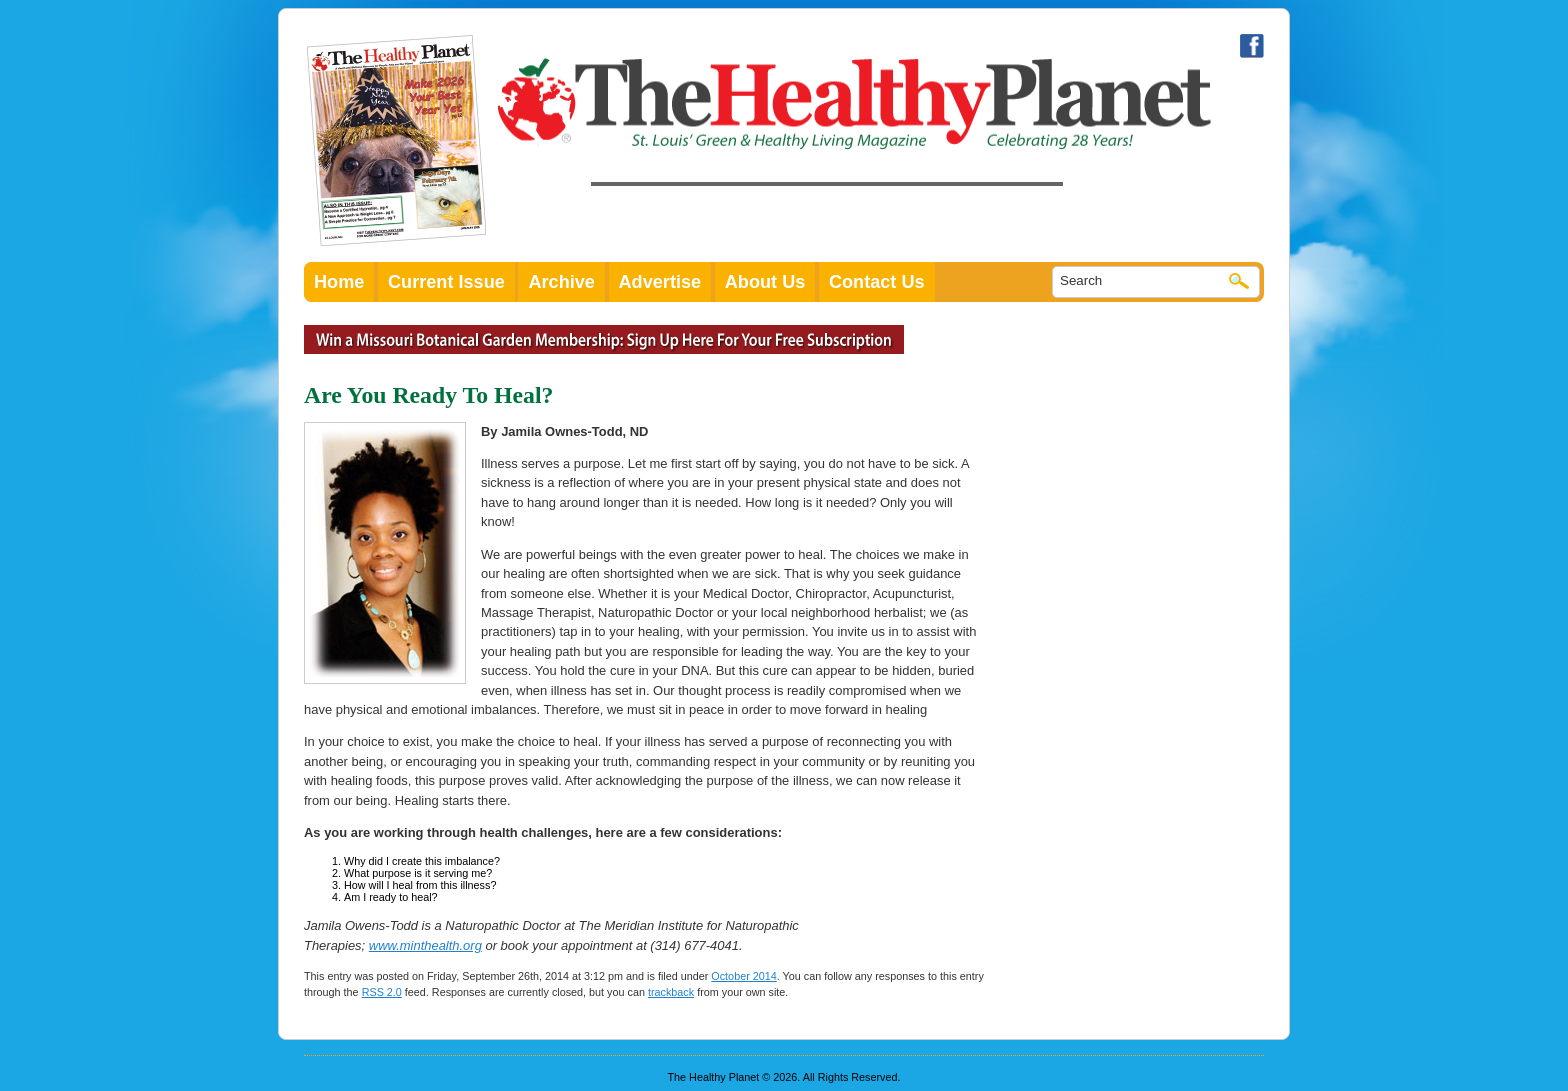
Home (339, 282)
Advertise (660, 282)
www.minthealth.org (425, 945)
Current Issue (446, 282)
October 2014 (743, 976)
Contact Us (877, 282)
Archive (561, 282)
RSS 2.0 (382, 992)
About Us (765, 282)
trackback (671, 992)
